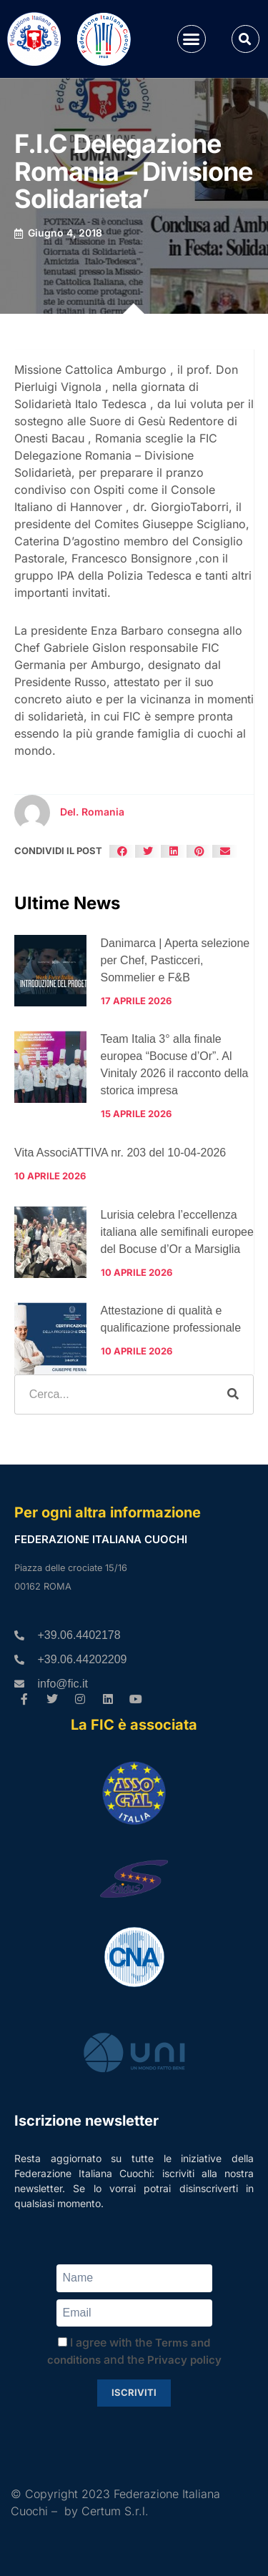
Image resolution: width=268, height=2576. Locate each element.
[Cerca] (233, 1394)
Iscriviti (134, 2392)
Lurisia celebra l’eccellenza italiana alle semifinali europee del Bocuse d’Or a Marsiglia (177, 1232)
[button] (191, 39)
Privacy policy (184, 2360)
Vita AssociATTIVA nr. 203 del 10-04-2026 (120, 1152)
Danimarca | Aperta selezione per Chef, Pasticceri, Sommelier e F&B (175, 960)
